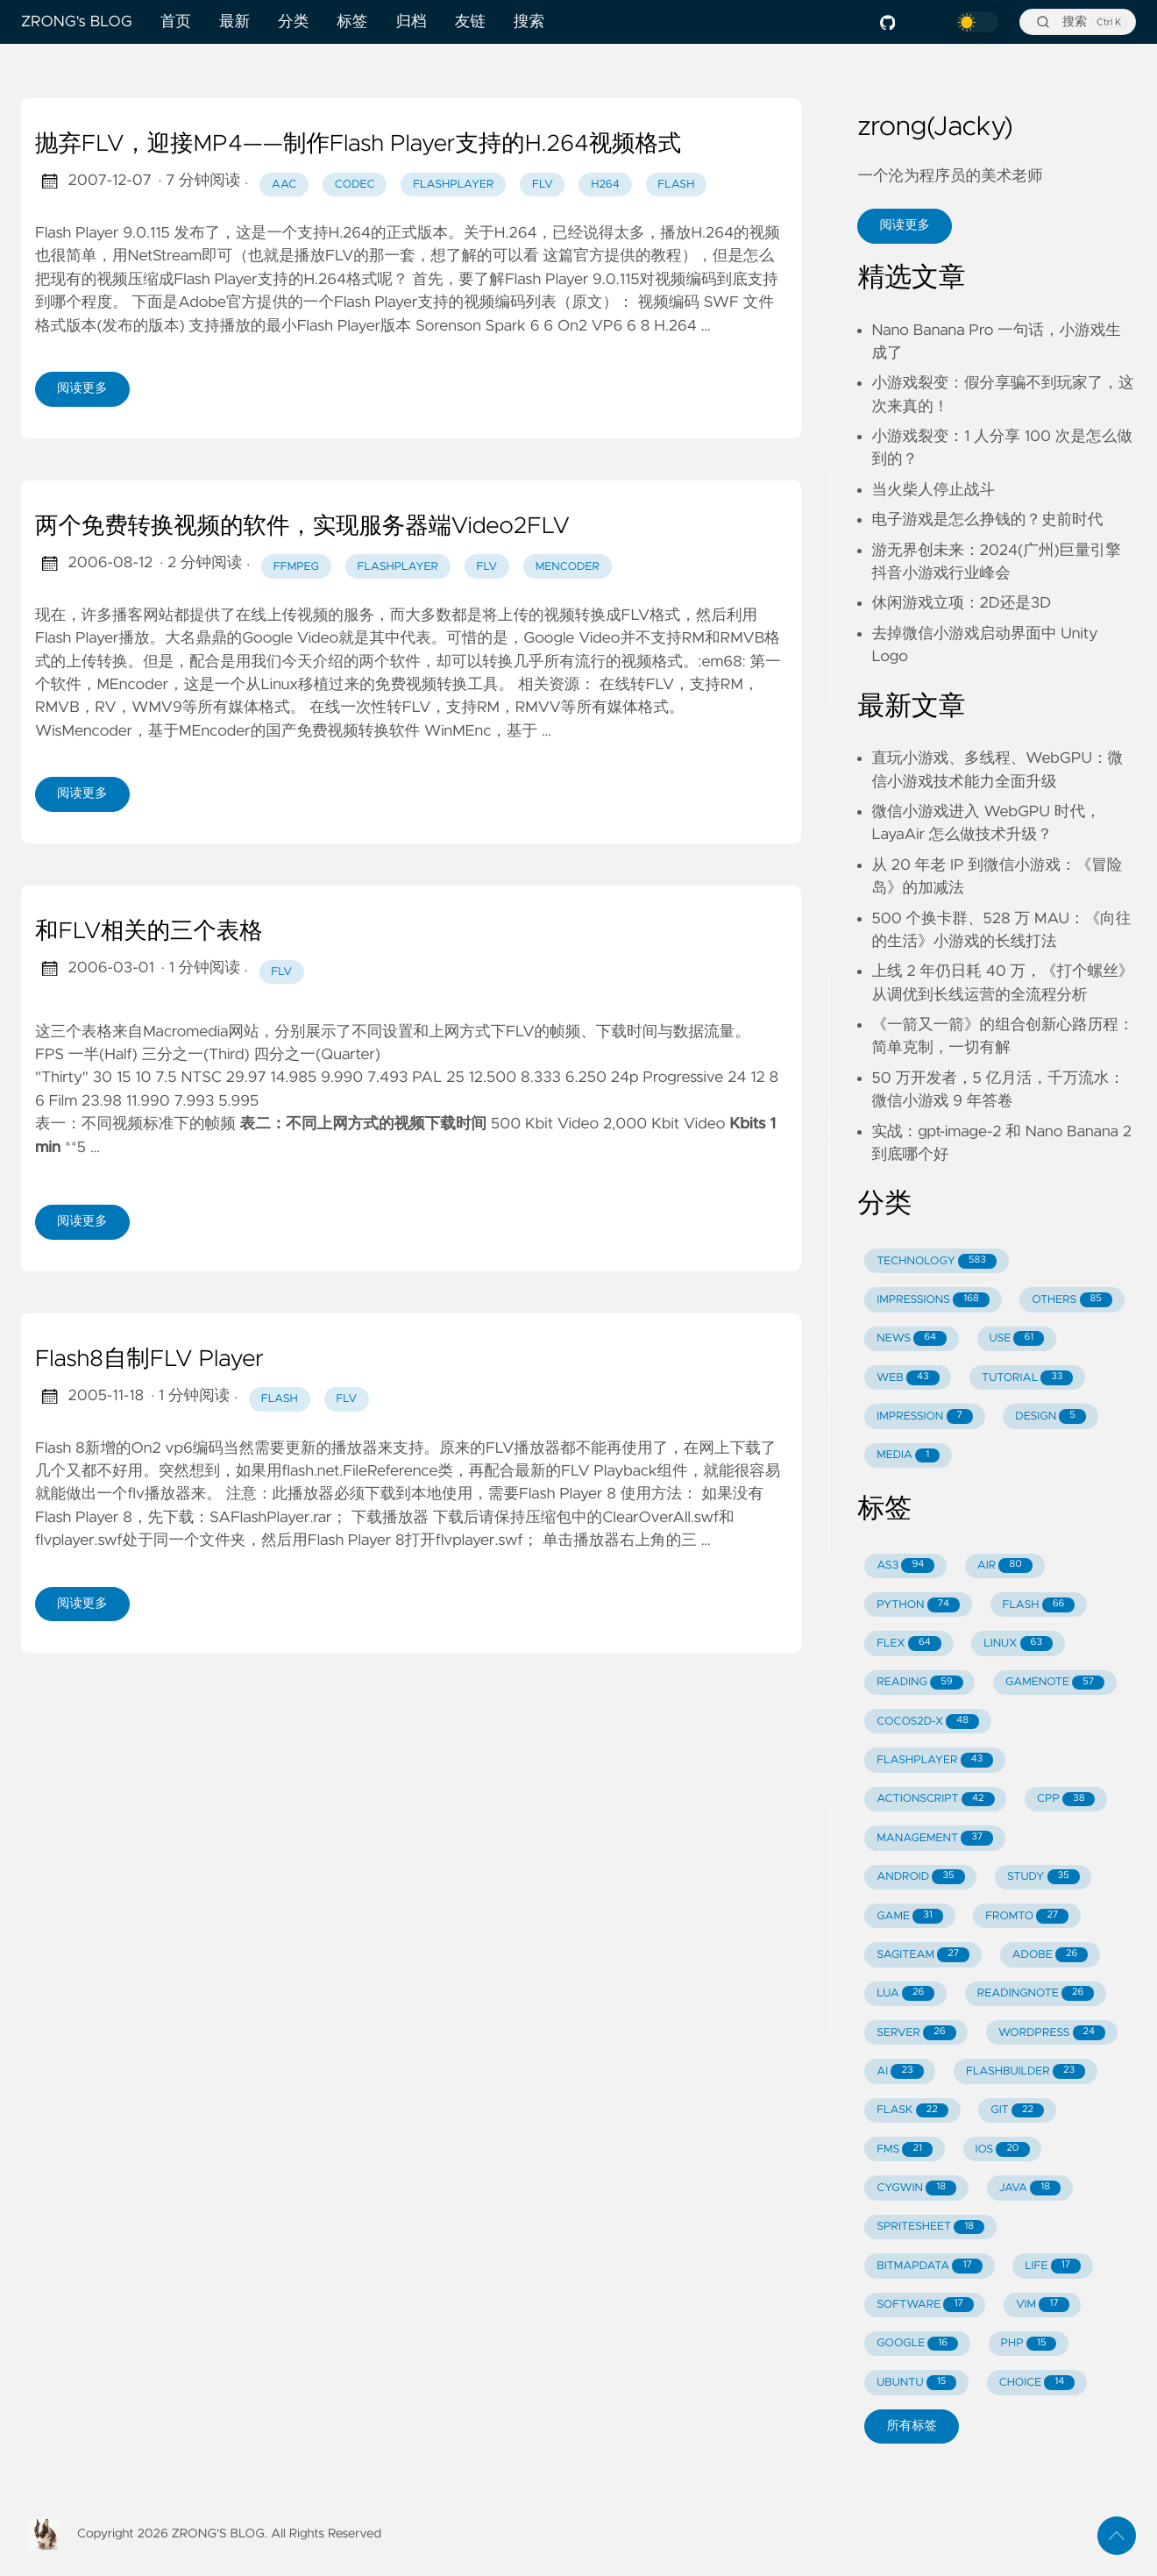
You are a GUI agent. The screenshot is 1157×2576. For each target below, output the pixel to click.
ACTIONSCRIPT (935, 1799)
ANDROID (920, 1876)
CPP (1066, 1799)
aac (284, 184)
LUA (905, 1993)
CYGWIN (916, 2188)
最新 (234, 22)
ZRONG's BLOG (76, 22)
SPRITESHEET (930, 2227)
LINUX (1018, 1643)
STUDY (1043, 1876)
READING (919, 1683)
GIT (1017, 2110)
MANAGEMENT (935, 1838)
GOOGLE (917, 2344)
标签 (352, 22)
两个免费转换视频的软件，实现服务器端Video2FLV (302, 527)
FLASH (1038, 1605)
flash (675, 184)
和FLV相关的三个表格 (149, 932)
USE (1017, 1338)
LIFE (1053, 2266)
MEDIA (908, 1455)
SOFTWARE (925, 2304)
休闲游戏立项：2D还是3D (961, 603)
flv (542, 184)
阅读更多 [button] (904, 225)
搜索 (529, 22)
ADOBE (1050, 1954)
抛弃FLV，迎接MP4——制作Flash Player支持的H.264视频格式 (358, 144)
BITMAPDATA (930, 2266)
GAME (910, 1916)
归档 (410, 22)
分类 (293, 22)
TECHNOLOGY (937, 1261)
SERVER (916, 2032)
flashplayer (453, 184)
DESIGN (1050, 1416)
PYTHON (918, 1605)
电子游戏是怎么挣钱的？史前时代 (987, 520)
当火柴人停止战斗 (933, 490)
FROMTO (1026, 1916)
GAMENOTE (1054, 1683)
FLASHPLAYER (935, 1760)
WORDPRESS (1051, 2032)
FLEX (909, 1643)
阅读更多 (82, 388)
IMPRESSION (925, 1416)
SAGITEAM (923, 1954)
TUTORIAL (1027, 1377)
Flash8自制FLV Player (149, 1359)
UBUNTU (916, 2382)
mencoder (568, 567)
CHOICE (1037, 2382)
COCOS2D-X (928, 1721)
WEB (908, 1377)
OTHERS (1072, 1299)
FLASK (912, 2110)
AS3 (905, 1565)
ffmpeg (296, 567)
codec (355, 184)
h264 (605, 184)
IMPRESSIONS (933, 1299)
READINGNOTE (1036, 1993)
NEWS (912, 1338)
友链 (470, 22)
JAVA (1029, 2188)
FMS (905, 2149)
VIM (1042, 2304)
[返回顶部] (1116, 2535)
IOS (1002, 2149)
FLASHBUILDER (1025, 2071)
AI (900, 2071)
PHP (1029, 2344)
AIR (1005, 1565)
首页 (175, 22)
